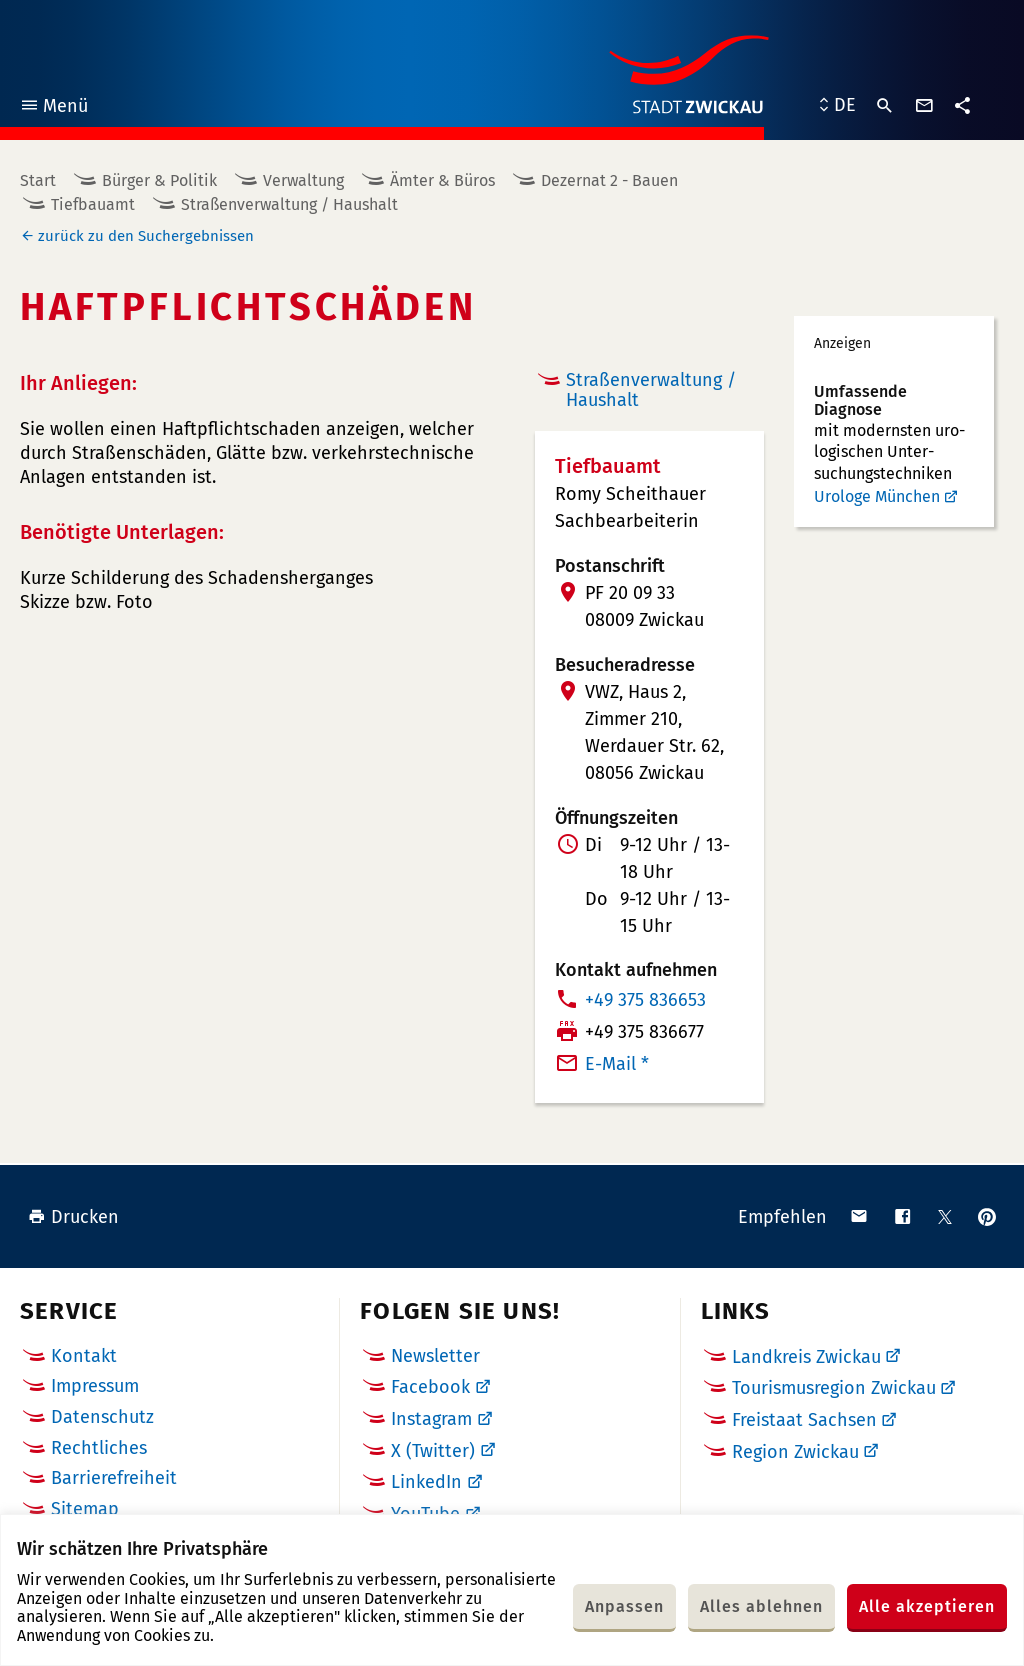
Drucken (73, 1217)
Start (38, 180)
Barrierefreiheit (114, 1478)
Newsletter (435, 1356)
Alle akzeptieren (927, 1606)
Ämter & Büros (442, 180)
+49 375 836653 (645, 1000)
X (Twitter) (433, 1451)
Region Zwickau (795, 1452)
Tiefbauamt (93, 204)
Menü (53, 108)
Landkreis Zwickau (806, 1357)
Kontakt (84, 1356)
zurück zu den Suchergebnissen (146, 236)
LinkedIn (426, 1482)
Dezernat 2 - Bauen (609, 180)
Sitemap (85, 1509)
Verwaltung (303, 180)
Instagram (431, 1419)
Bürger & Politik (159, 180)
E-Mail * (617, 1064)
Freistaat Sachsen (804, 1420)
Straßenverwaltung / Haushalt (289, 204)
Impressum (95, 1386)
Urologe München (877, 496)
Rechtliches (99, 1448)
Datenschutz (102, 1417)
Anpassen (624, 1606)
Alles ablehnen (761, 1606)
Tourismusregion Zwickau (834, 1388)
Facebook (430, 1387)
